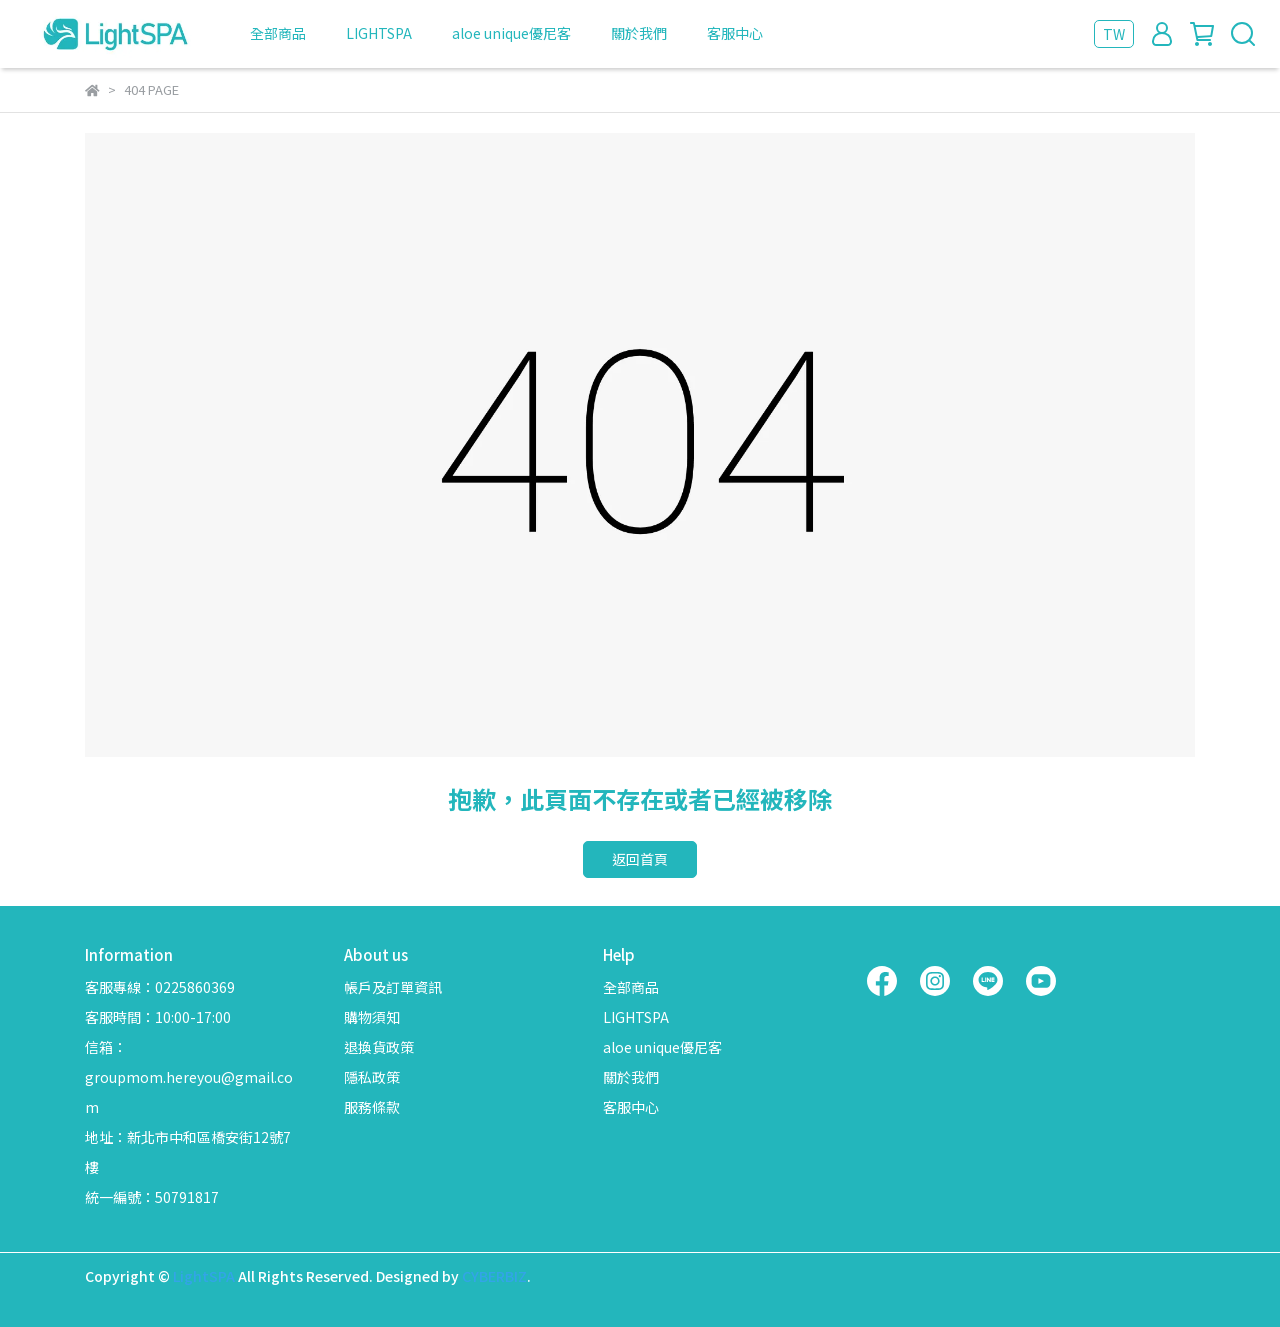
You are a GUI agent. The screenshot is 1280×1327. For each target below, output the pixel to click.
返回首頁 (640, 859)
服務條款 (372, 1107)
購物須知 (372, 1017)
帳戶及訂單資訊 (393, 987)
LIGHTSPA (379, 33)
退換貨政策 (379, 1047)
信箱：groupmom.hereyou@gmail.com (189, 1077)
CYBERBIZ (494, 1276)
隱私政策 (372, 1077)
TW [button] (1114, 34)
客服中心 (735, 33)
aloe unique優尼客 (511, 33)
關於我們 (639, 33)
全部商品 (278, 33)
